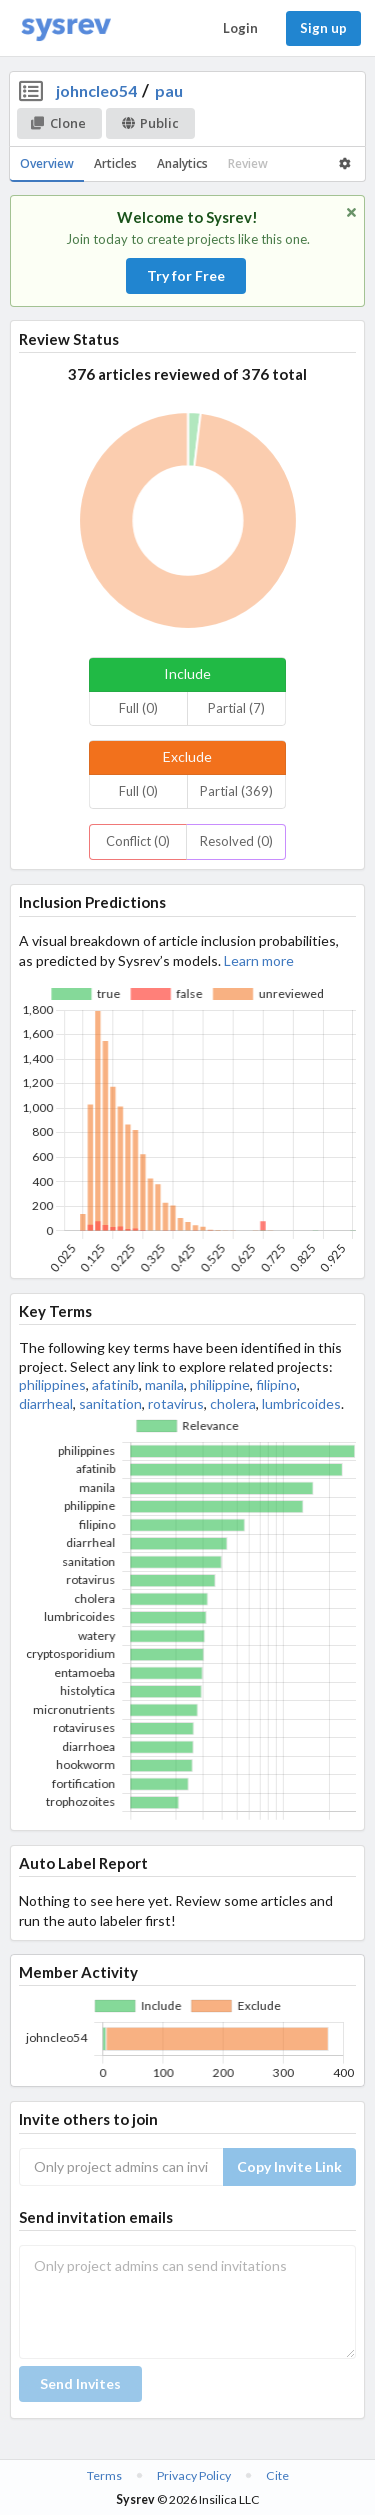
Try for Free (186, 275)
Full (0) (138, 708)
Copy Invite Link (289, 2166)
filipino (276, 1384)
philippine (220, 1384)
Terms (104, 2475)
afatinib (115, 1384)
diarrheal (46, 1403)
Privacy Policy (194, 2475)
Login (240, 28)
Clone (58, 123)
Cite (277, 2475)
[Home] (66, 28)
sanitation (110, 1403)
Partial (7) (236, 708)
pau (169, 90)
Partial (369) (236, 791)
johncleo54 (96, 90)
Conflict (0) (138, 841)
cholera (233, 1403)
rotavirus (176, 1403)
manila (164, 1384)
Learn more (259, 960)
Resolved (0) (236, 841)
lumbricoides (301, 1403)
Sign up (323, 28)
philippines (52, 1384)
